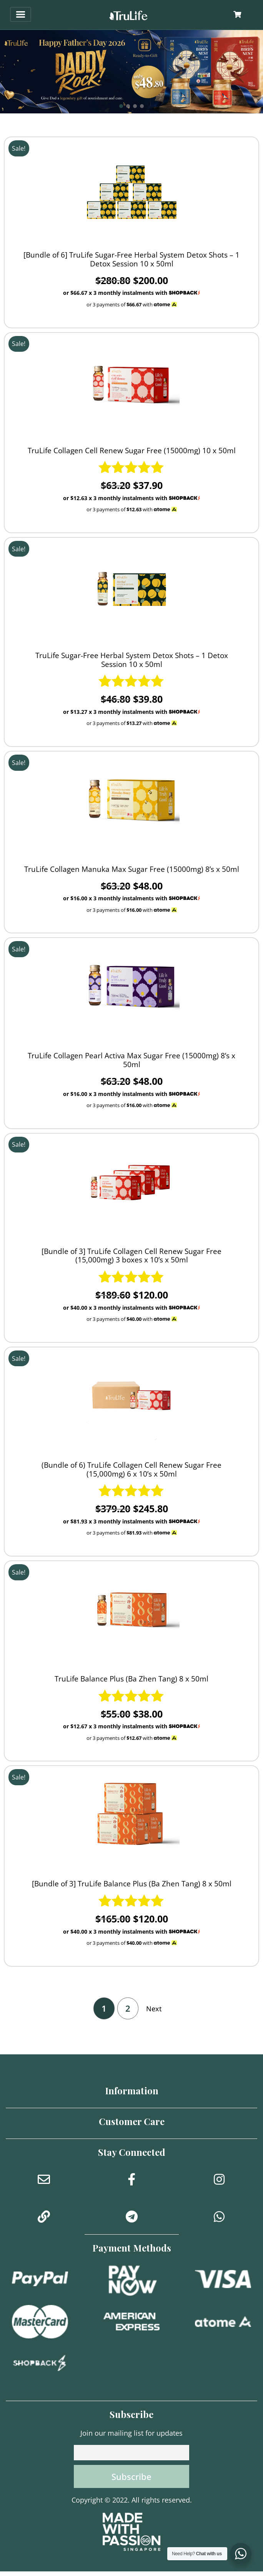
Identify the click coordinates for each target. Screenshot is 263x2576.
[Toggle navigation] (20, 14)
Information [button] (131, 2090)
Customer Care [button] (132, 2121)
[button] (131, 71)
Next (154, 2008)
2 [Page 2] (127, 2008)
